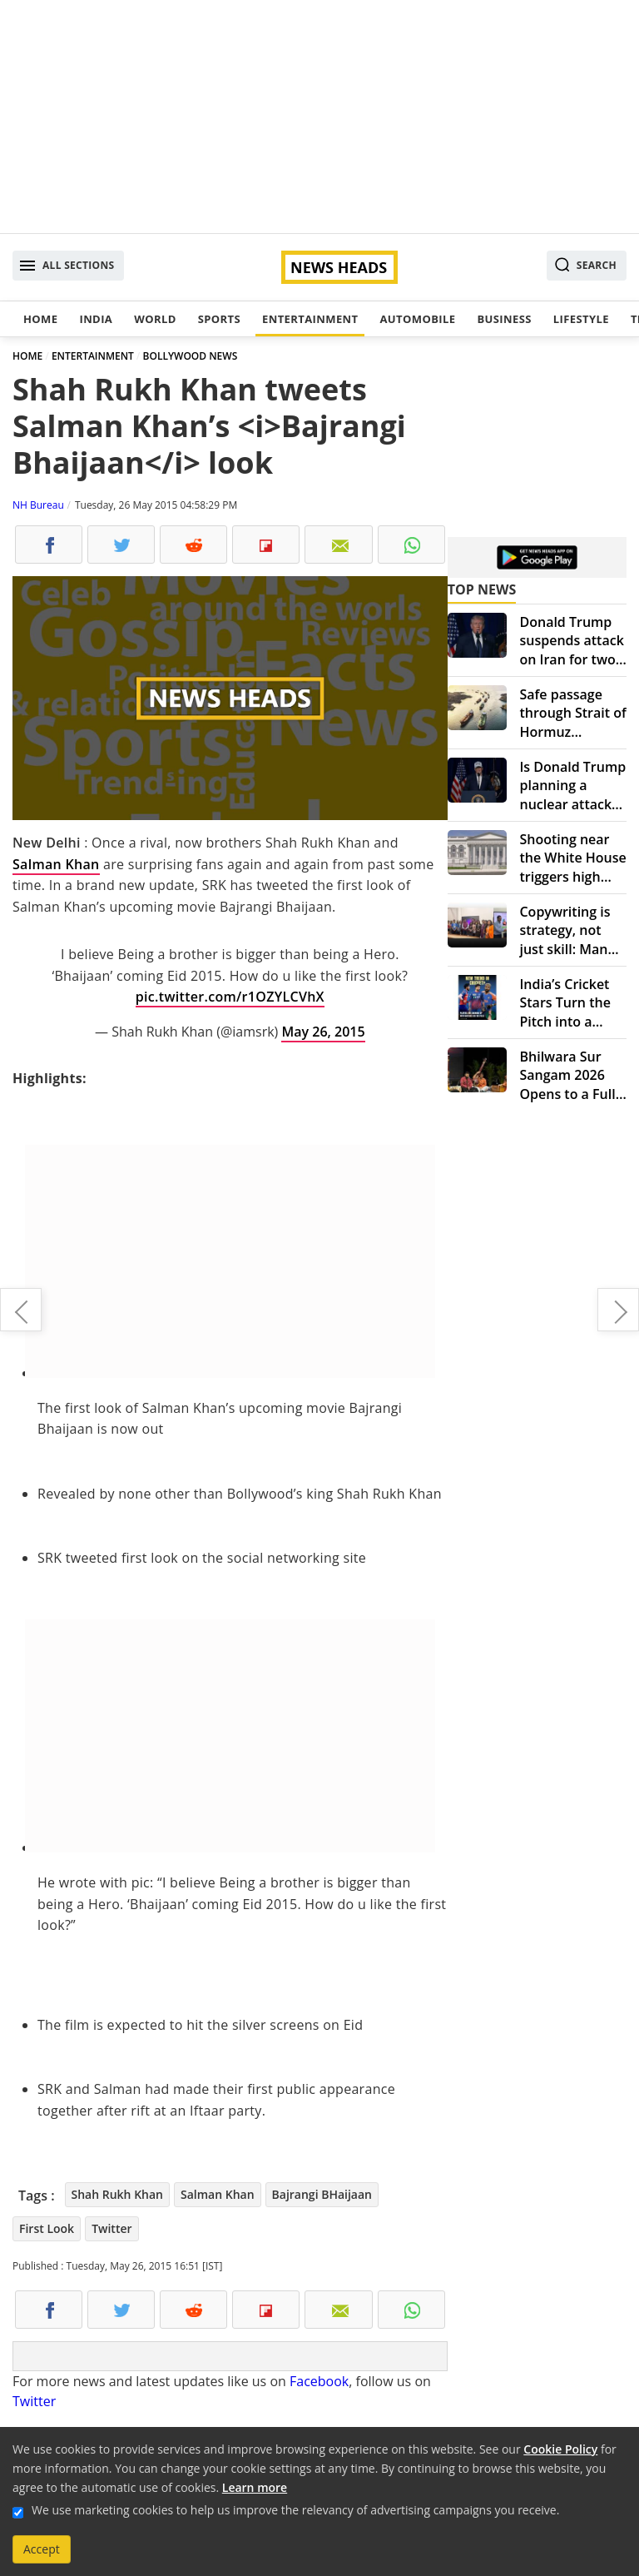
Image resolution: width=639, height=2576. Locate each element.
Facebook (319, 2381)
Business (504, 318)
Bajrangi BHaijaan (322, 2194)
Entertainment (310, 318)
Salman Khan (56, 864)
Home (40, 318)
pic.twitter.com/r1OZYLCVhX (230, 996)
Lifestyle (581, 318)
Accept (41, 2549)
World (155, 318)
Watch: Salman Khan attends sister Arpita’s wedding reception (21, 1309)
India (95, 318)
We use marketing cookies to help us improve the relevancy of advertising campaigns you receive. (295, 2510)
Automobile (417, 318)
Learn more (254, 2487)
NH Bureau (38, 505)
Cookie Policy (560, 2449)
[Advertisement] (319, 116)
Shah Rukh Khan (117, 2194)
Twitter (111, 2228)
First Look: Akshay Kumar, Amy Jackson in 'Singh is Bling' (618, 1309)
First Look (46, 2228)
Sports (219, 318)
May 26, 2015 (322, 1031)
